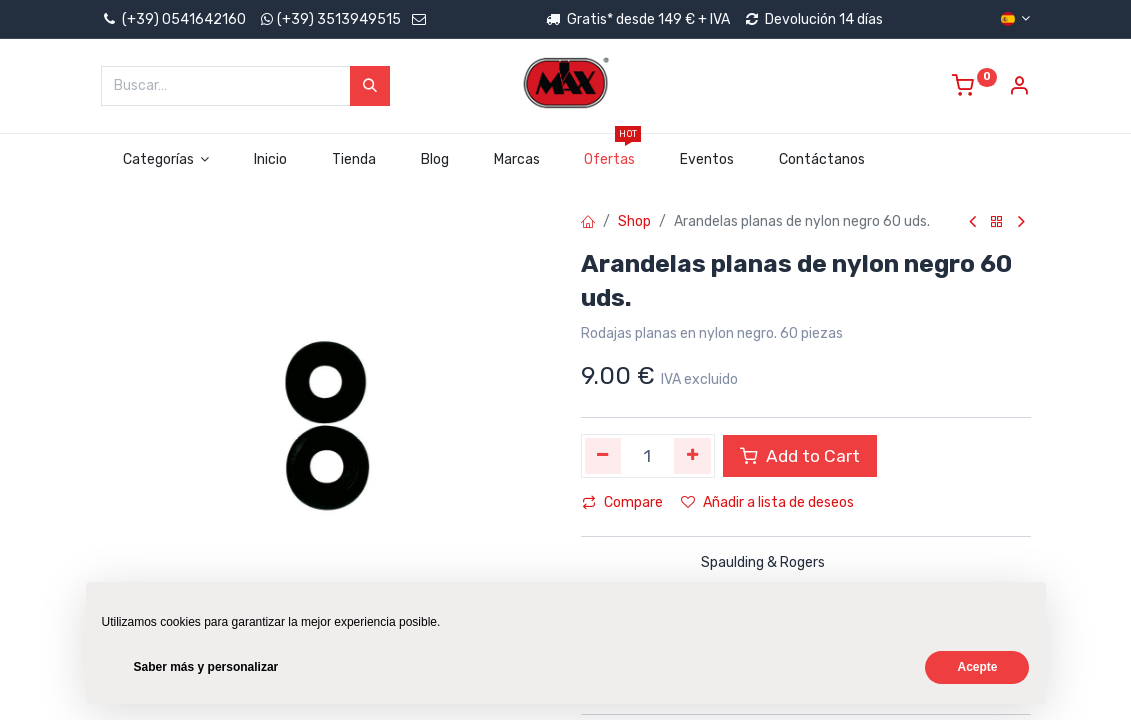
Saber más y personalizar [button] (206, 667)
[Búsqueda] (370, 86)
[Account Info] (1019, 88)
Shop (634, 221)
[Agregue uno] (692, 456)
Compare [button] (622, 502)
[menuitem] (271, 160)
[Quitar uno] (603, 456)
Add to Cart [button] (800, 456)
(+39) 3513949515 (339, 19)
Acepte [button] (977, 667)
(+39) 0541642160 (173, 19)
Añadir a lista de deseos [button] (767, 502)
